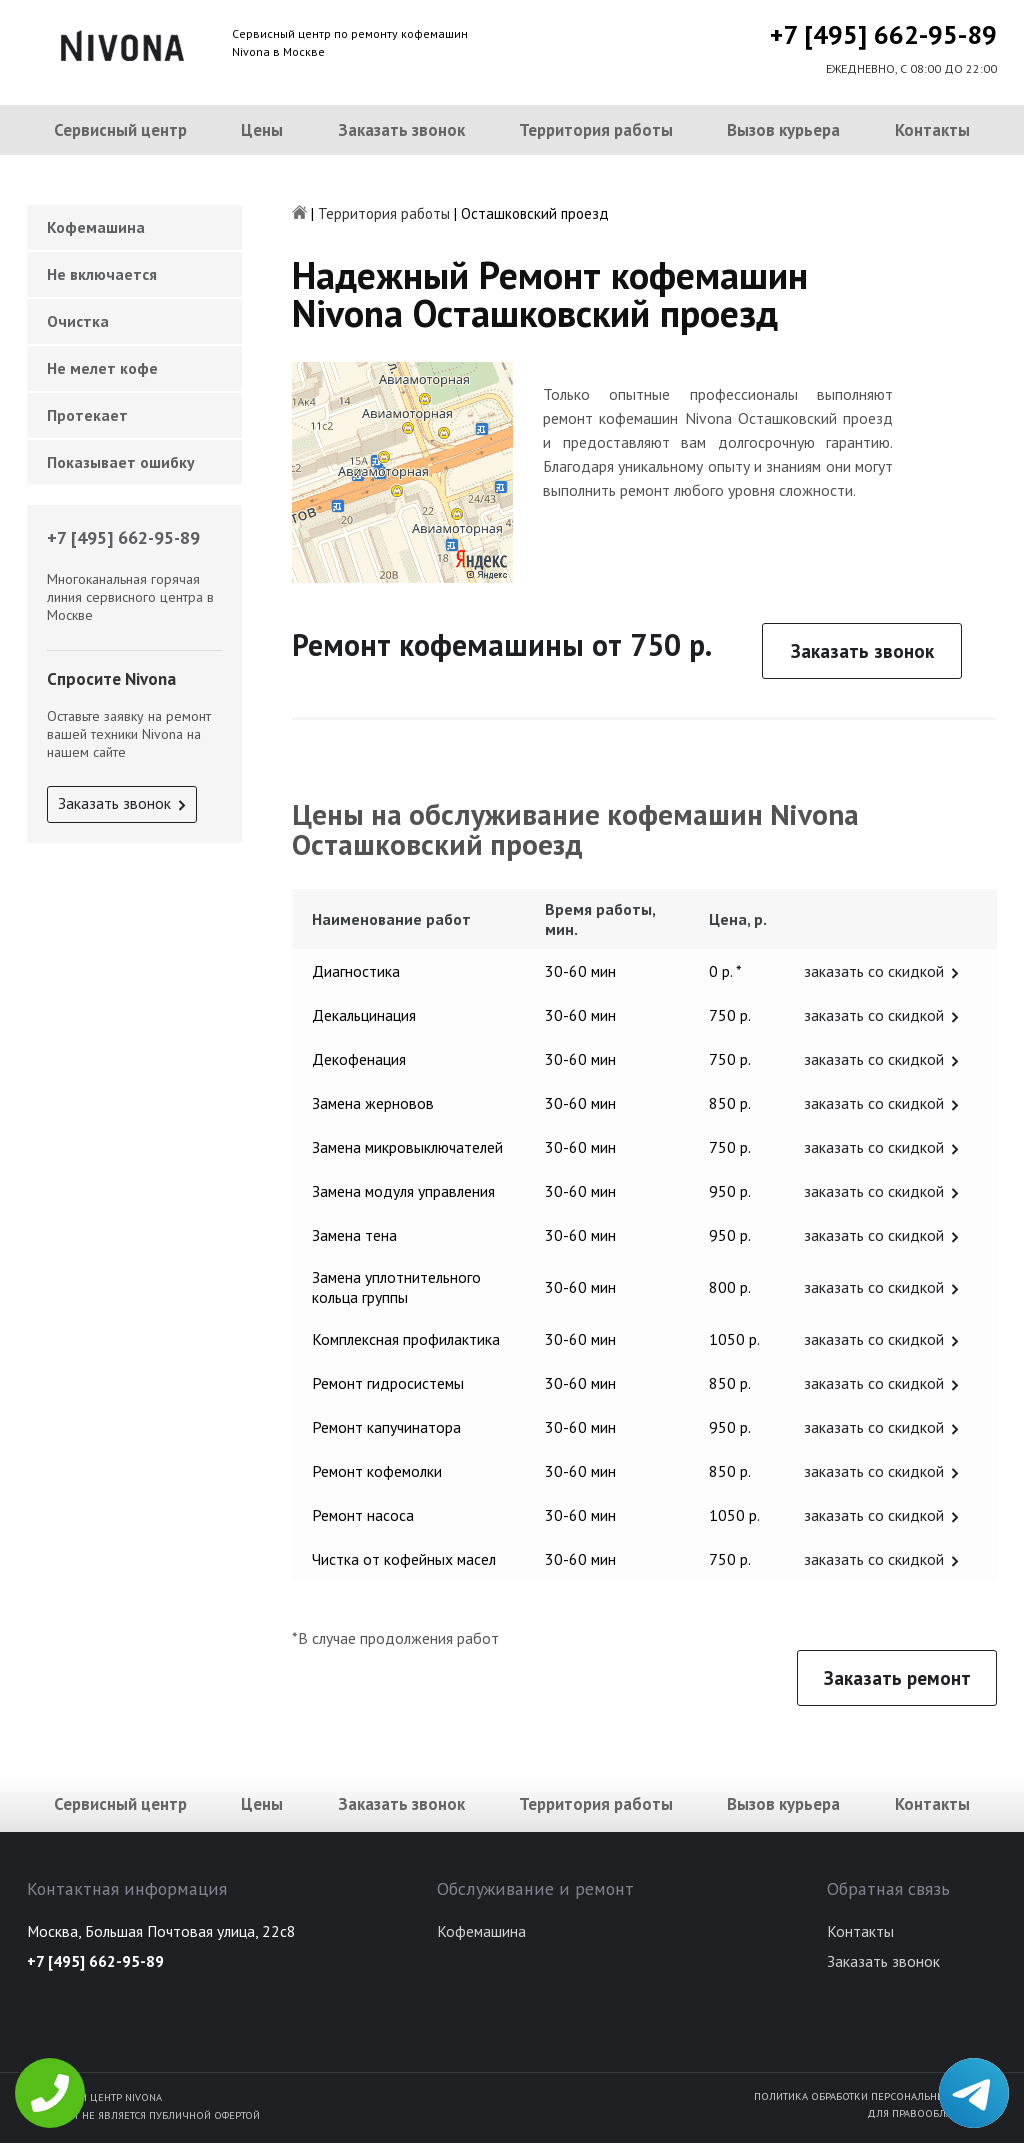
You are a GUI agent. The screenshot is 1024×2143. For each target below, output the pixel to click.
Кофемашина (96, 227)
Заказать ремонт (897, 1678)
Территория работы (596, 130)
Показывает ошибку (121, 462)
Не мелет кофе (102, 368)
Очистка (78, 321)
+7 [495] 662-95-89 (883, 34)
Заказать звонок (401, 130)
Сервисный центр (120, 130)
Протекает (87, 415)
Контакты (932, 130)
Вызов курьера (783, 130)
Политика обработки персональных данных (875, 2096)
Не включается (102, 274)
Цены (262, 130)
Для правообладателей (932, 2113)
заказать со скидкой (874, 971)
